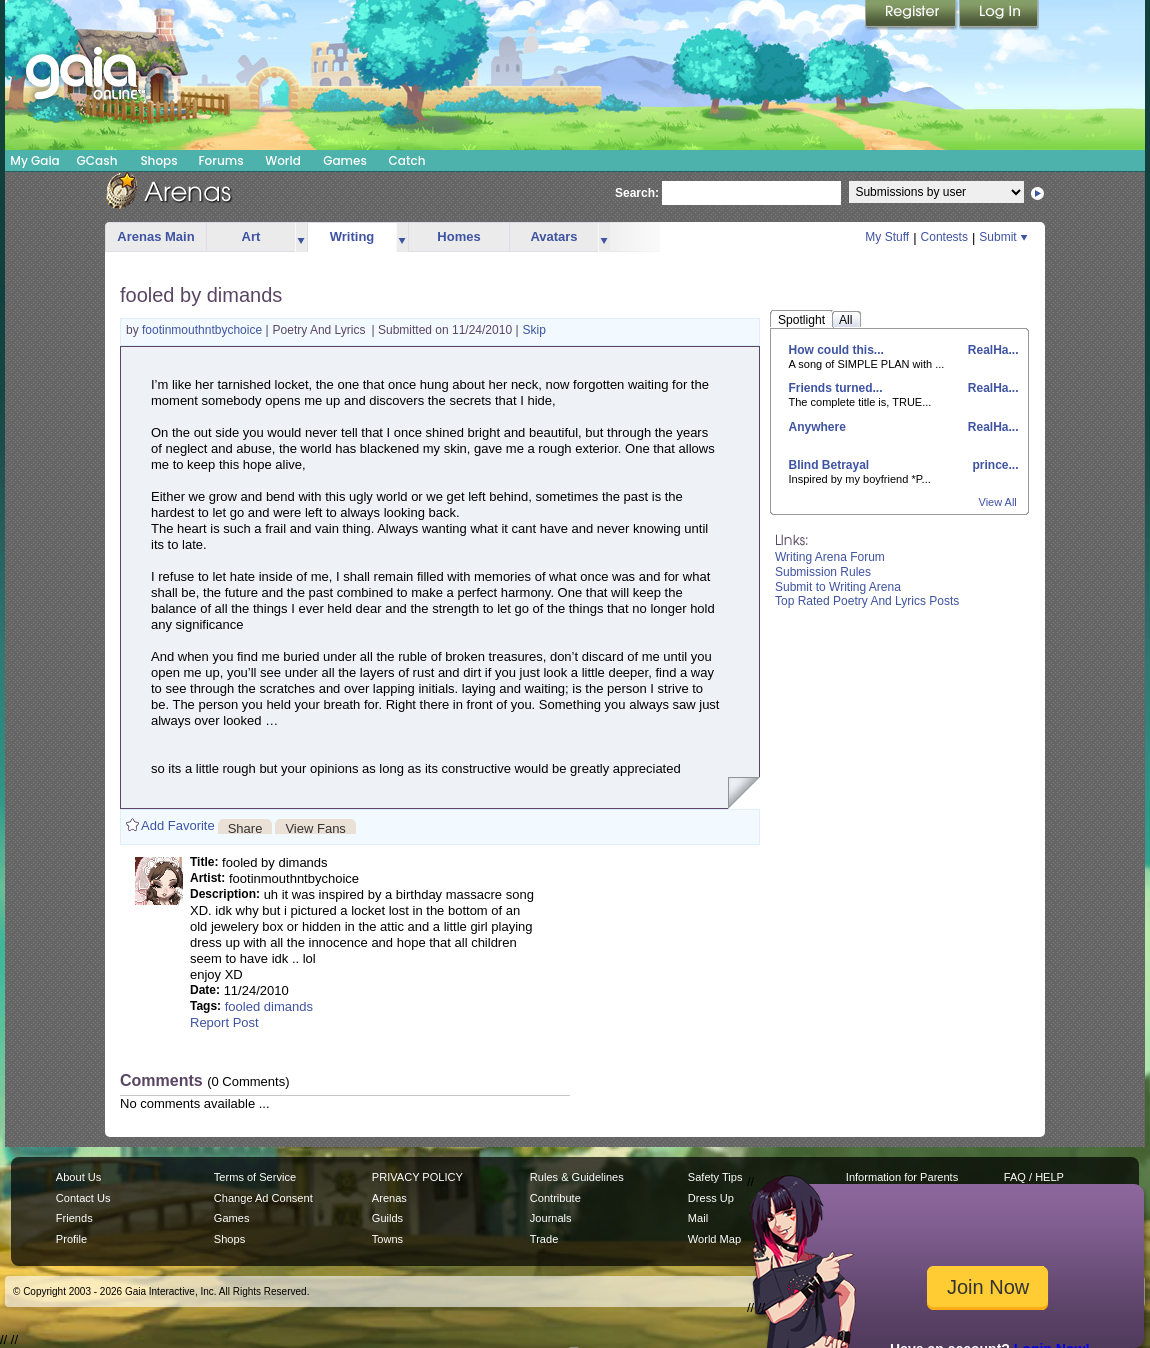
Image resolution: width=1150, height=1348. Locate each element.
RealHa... (991, 350)
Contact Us (83, 1198)
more (301, 237)
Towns (387, 1239)
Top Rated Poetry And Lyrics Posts (867, 601)
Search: (637, 193)
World (283, 160)
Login (999, 15)
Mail (698, 1218)
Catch (407, 160)
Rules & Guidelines (577, 1177)
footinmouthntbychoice (203, 330)
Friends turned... (836, 388)
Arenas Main (155, 236)
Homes (458, 236)
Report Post (224, 1022)
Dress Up (711, 1198)
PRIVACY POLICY (417, 1177)
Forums (220, 160)
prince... (993, 465)
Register (912, 15)
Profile (71, 1239)
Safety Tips (715, 1177)
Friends (74, 1218)
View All (998, 502)
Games (345, 160)
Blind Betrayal (829, 465)
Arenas (389, 1198)
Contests (944, 237)
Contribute (555, 1198)
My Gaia (34, 160)
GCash (97, 160)
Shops (158, 160)
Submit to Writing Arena (838, 587)
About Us (78, 1177)
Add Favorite (178, 825)
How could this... (836, 350)
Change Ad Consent (263, 1198)
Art (251, 236)
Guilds (387, 1218)
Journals (551, 1218)
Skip (534, 330)
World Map (714, 1239)
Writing (352, 236)
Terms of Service (255, 1177)
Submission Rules (823, 572)
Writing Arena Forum (830, 557)
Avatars (553, 236)
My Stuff (887, 237)
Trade (544, 1239)
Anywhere (817, 427)
